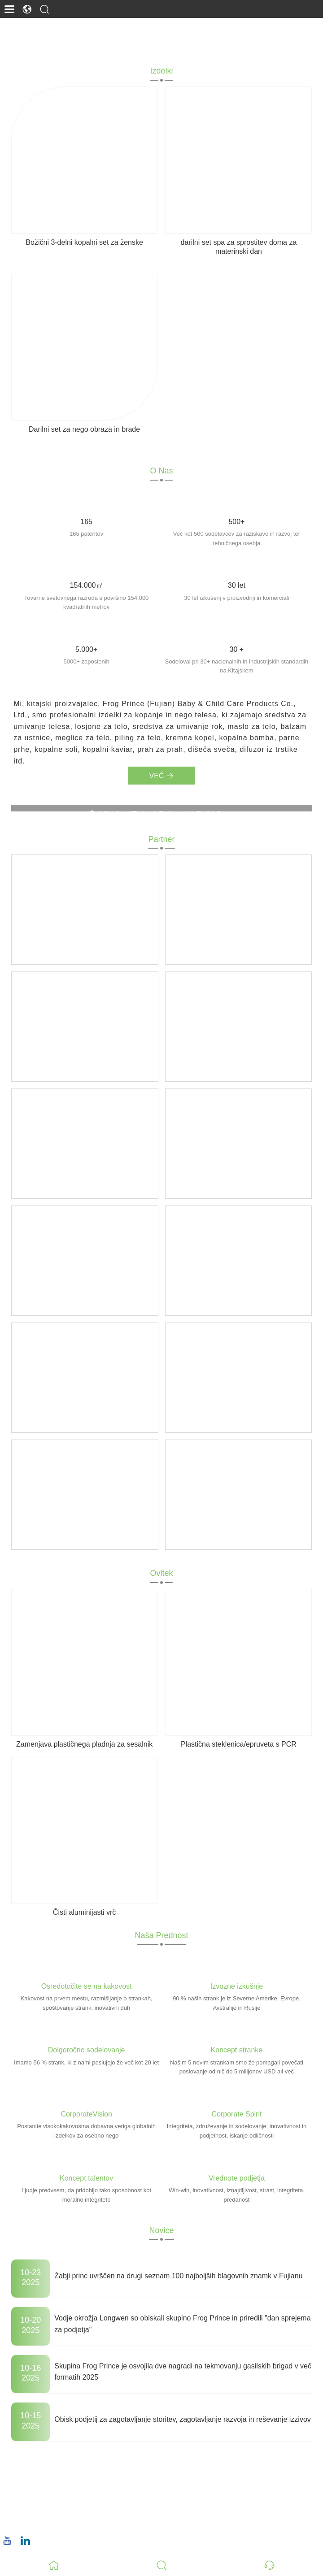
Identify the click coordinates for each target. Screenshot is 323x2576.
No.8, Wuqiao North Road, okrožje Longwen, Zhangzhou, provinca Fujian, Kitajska (153, 2464)
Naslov (40, 2454)
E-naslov (44, 2482)
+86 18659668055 (50, 2521)
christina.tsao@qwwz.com (63, 2493)
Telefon (42, 2510)
